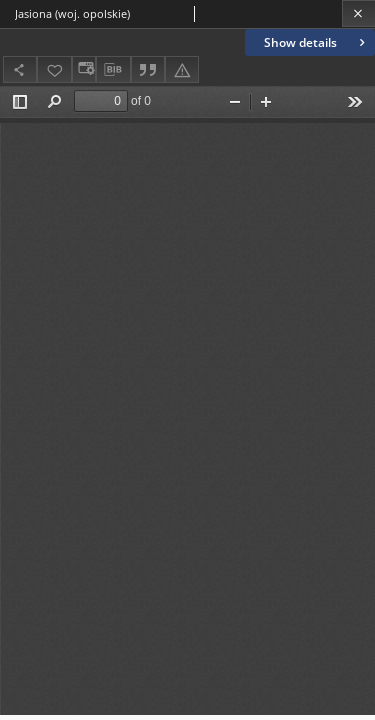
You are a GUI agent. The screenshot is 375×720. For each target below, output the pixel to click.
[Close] (358, 13)
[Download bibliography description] (113, 70)
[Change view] (84, 69)
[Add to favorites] (54, 69)
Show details (316, 42)
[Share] (20, 69)
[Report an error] (182, 69)
